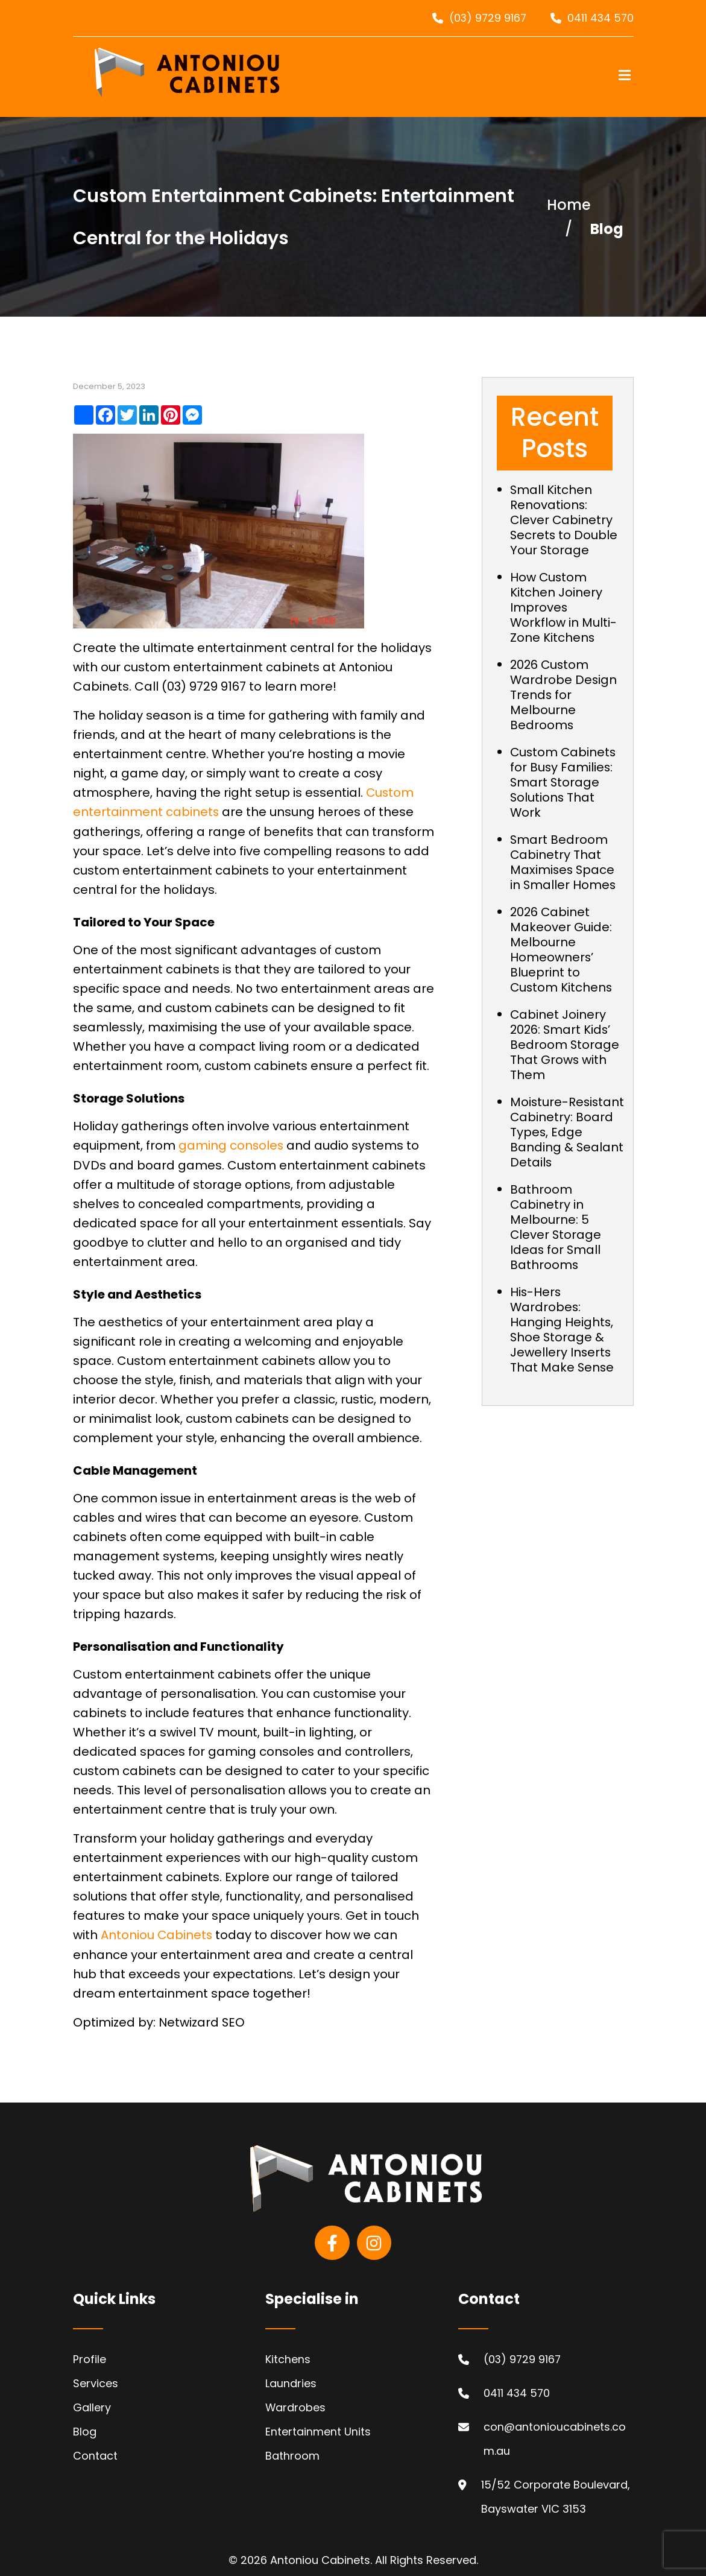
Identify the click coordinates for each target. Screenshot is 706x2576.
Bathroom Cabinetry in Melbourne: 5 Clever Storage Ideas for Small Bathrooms (556, 1242)
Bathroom (292, 2453)
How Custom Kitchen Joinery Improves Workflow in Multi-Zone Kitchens (563, 607)
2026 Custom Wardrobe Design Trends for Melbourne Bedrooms (564, 694)
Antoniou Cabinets (157, 1933)
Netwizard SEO (202, 2020)
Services (95, 2381)
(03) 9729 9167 (485, 17)
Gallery (92, 2405)
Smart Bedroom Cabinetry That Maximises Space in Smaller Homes (563, 862)
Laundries (291, 2381)
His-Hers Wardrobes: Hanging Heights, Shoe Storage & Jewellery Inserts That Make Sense (562, 1345)
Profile (89, 2357)
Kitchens (287, 2357)
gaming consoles (231, 1144)
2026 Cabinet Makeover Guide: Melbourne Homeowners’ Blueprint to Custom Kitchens (562, 949)
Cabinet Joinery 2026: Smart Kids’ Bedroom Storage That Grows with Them (565, 1044)
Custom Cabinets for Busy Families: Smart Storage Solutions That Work (564, 782)
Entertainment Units (318, 2429)
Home (569, 205)
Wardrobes (295, 2405)
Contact (95, 2453)
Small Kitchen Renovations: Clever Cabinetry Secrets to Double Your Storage (564, 520)
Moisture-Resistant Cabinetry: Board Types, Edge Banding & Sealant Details (567, 1139)
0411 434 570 (600, 17)
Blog (84, 2429)
